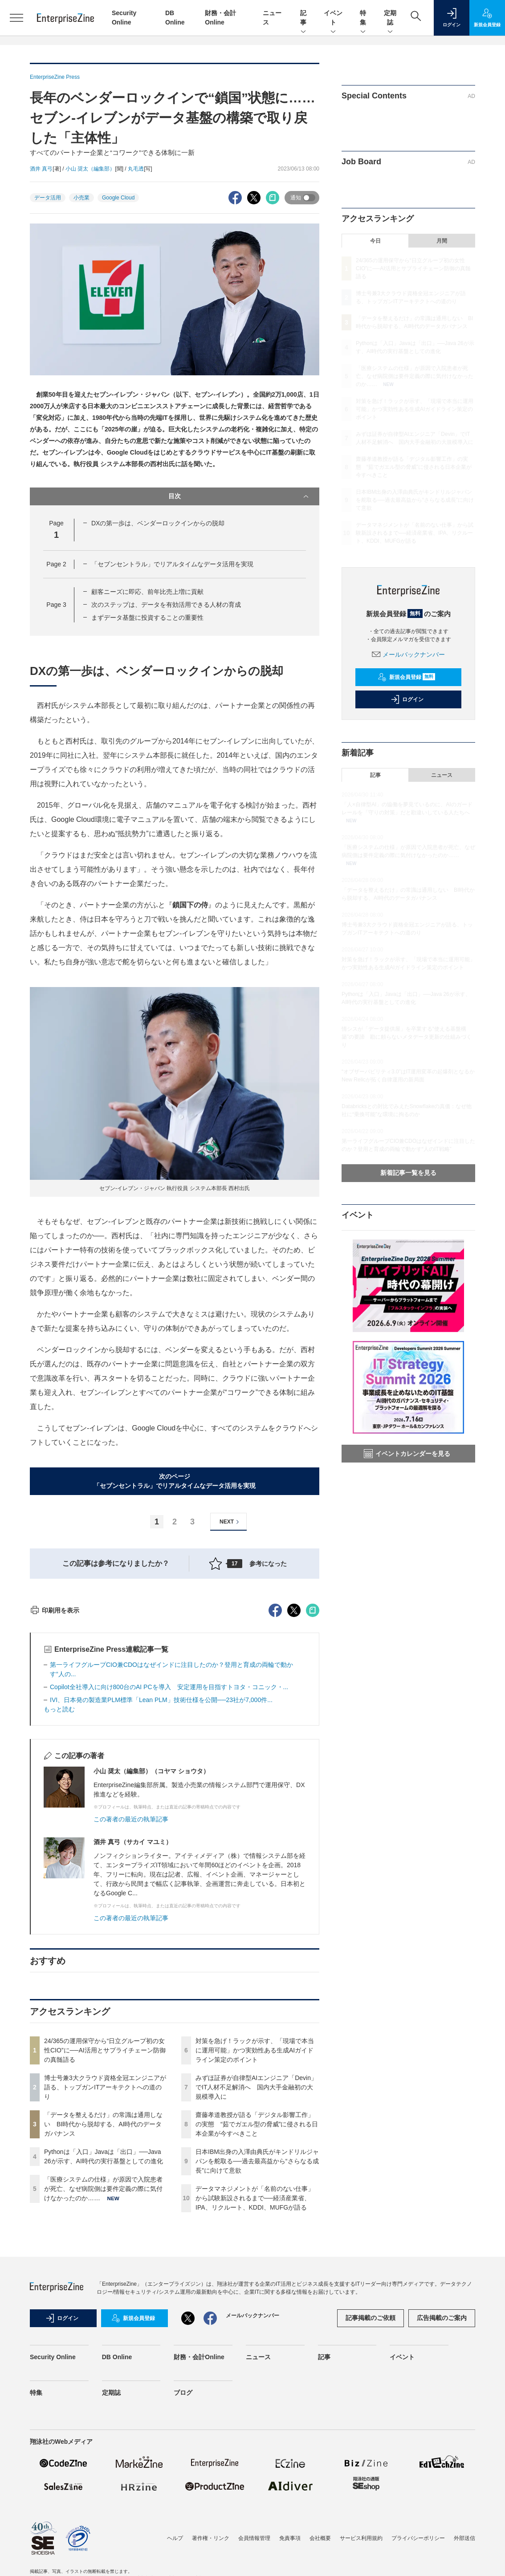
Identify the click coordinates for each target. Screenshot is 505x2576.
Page (56, 564)
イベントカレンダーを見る (407, 1453)
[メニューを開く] (16, 18)
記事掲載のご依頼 (370, 2478)
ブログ (183, 2552)
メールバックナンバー (408, 654)
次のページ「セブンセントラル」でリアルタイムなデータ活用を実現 (175, 1481)
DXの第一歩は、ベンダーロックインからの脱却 (157, 523)
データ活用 (47, 198)
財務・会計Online (199, 2517)
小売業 (81, 198)
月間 (441, 241)
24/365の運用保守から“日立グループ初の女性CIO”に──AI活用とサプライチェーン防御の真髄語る (105, 2210)
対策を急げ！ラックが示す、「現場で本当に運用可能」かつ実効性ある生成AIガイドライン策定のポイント (254, 2210)
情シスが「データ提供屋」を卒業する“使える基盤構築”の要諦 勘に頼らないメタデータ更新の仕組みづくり (407, 1037)
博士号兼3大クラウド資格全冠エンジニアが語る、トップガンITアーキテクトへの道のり (105, 2247)
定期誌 (390, 18)
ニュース (441, 775)
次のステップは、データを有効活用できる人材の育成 (166, 604)
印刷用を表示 (54, 1770)
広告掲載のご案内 (442, 2478)
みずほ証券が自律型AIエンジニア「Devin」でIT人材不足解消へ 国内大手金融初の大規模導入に (256, 2247)
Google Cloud (118, 198)
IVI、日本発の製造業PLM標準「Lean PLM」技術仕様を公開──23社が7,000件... (161, 1860)
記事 (303, 18)
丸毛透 (136, 169)
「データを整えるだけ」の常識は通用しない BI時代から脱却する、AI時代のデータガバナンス (103, 2284)
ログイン (407, 699)
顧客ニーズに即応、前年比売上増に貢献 (147, 591)
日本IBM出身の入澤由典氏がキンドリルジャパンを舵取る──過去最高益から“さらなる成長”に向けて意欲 (257, 2321)
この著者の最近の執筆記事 (131, 1979)
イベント (333, 18)
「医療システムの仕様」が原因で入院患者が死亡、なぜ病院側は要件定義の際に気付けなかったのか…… (103, 2349)
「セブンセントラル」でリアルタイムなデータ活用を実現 (172, 564)
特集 (362, 18)
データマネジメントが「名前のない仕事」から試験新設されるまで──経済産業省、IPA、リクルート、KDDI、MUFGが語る (254, 2358)
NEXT (230, 1522)
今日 (375, 241)
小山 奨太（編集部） (90, 169)
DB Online (117, 2517)
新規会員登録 (406, 677)
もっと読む (59, 1869)
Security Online (53, 2517)
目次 (239, 496)
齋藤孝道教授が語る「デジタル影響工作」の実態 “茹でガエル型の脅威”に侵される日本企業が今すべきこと (256, 2284)
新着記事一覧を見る (408, 1172)
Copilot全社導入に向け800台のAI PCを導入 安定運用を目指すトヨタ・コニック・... (169, 1847)
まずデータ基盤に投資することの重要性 (147, 617)
